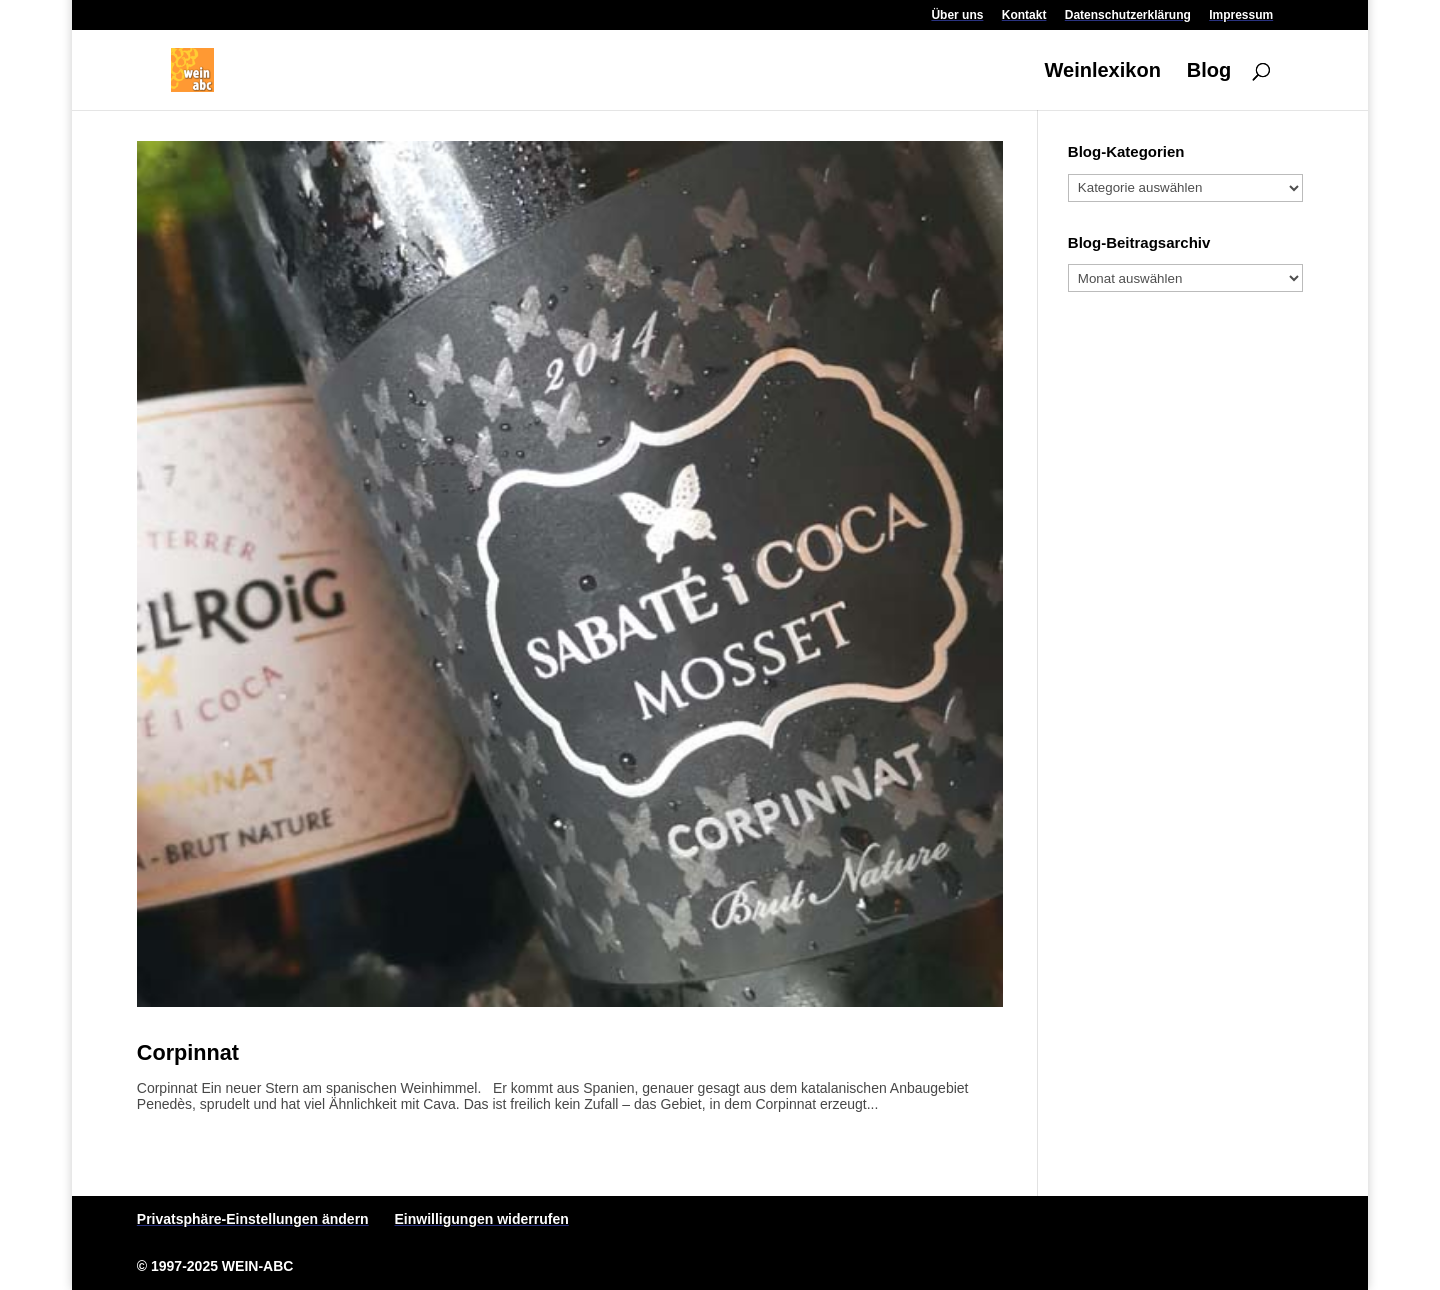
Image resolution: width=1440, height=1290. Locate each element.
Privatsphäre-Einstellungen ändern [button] (253, 1219)
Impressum (1241, 15)
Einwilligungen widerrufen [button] (482, 1219)
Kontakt (1024, 15)
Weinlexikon (1103, 72)
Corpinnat (188, 1052)
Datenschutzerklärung (1128, 15)
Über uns (957, 15)
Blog (1209, 72)
